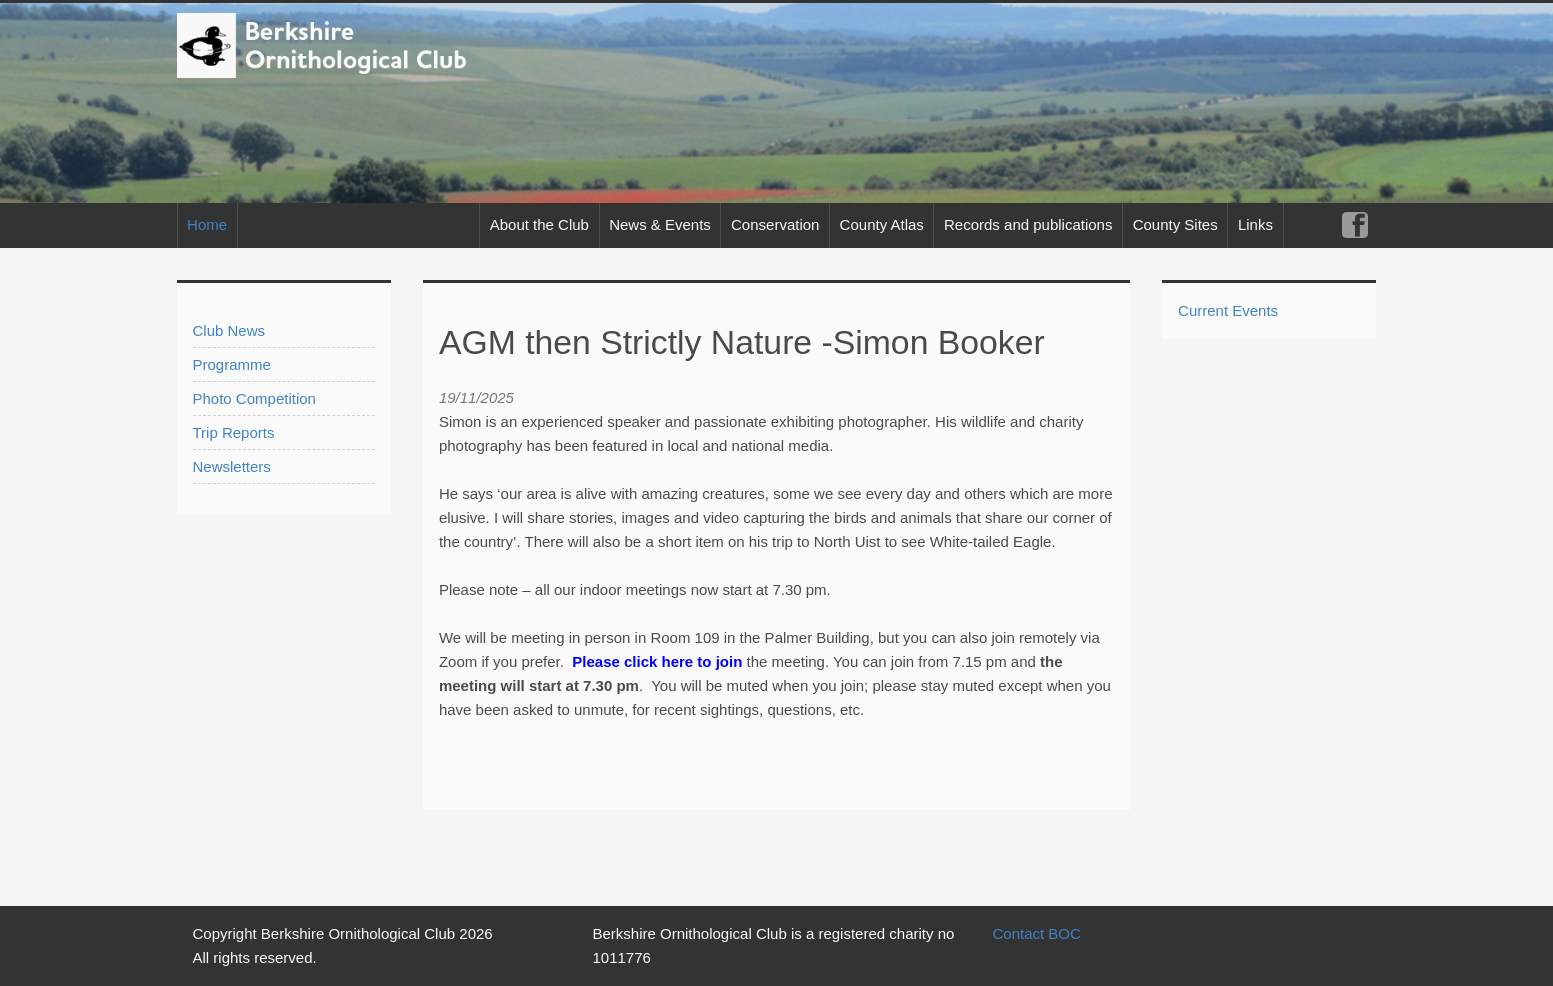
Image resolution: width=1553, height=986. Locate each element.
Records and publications (1028, 224)
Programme (232, 364)
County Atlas (882, 224)
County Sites (1175, 224)
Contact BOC (1036, 933)
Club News (229, 330)
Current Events (1228, 310)
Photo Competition (254, 398)
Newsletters (232, 466)
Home (207, 224)
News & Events (660, 224)
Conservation (775, 224)
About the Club (539, 224)
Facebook (1354, 225)
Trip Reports (234, 432)
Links (1255, 224)
